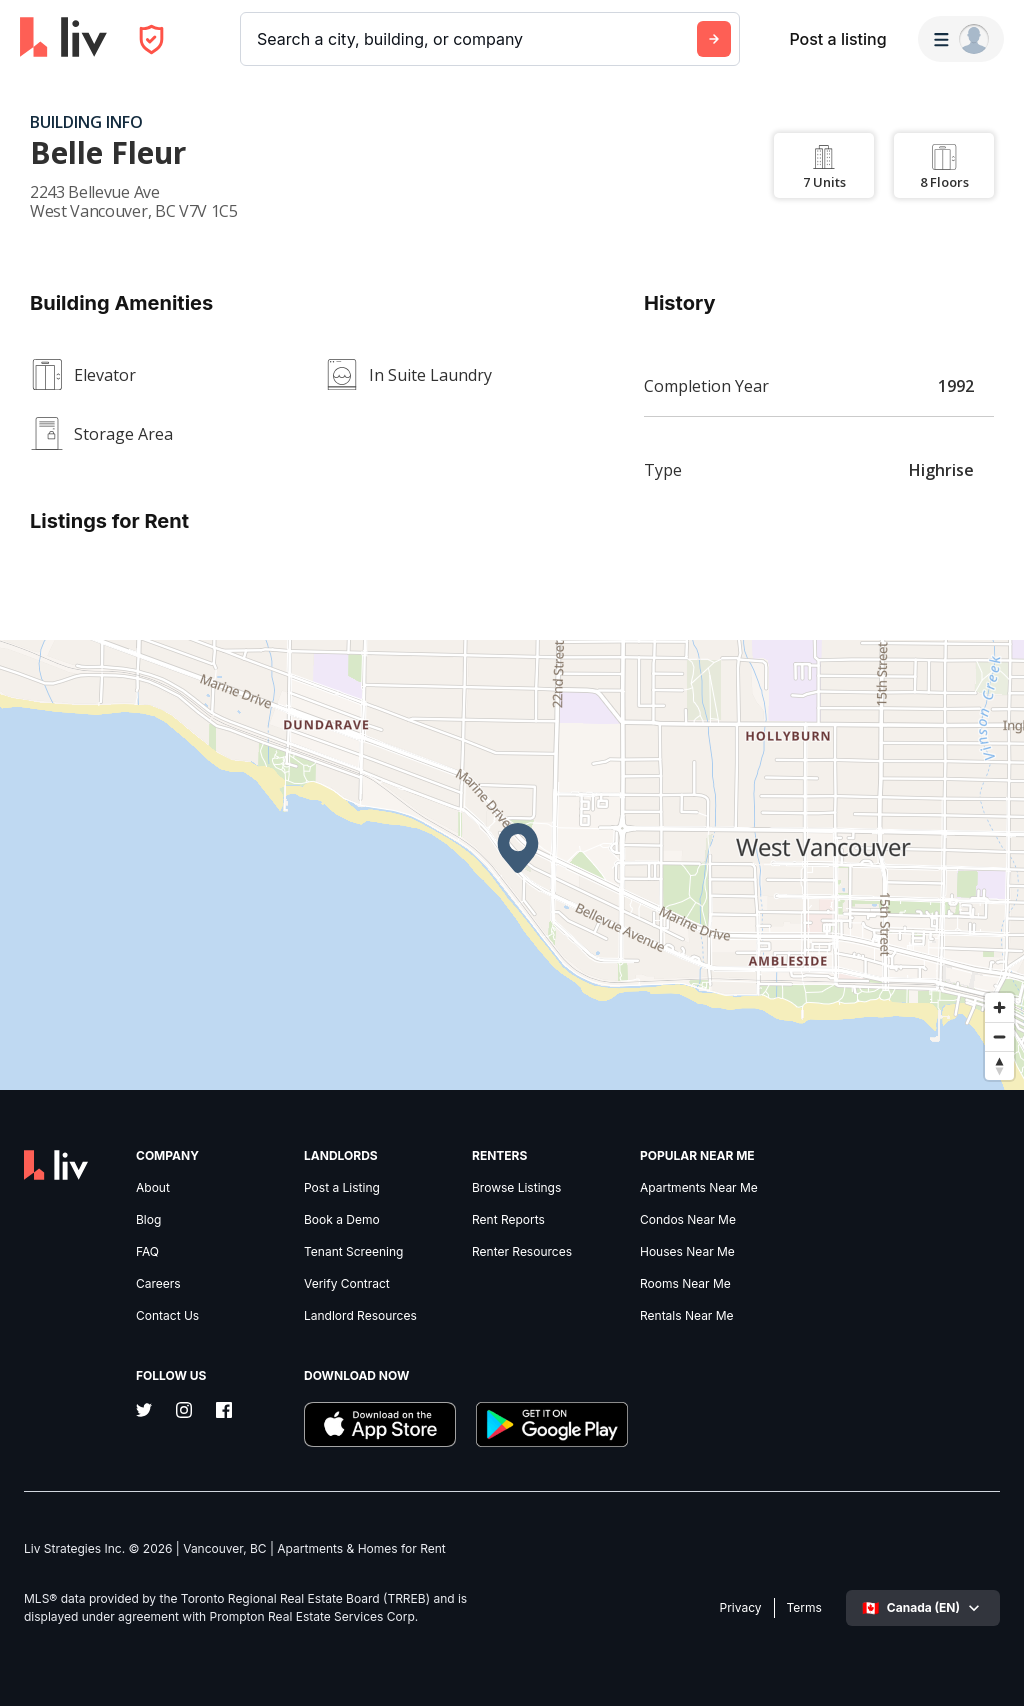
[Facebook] (224, 1412)
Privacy (741, 1608)
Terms (804, 1608)
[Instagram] (184, 1412)
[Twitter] (144, 1412)
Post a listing (837, 39)
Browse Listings (516, 1188)
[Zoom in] (999, 1007)
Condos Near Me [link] (688, 1220)
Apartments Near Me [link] (699, 1188)
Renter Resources (522, 1252)
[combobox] (259, 39)
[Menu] (961, 39)
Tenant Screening (353, 1252)
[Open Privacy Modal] (151, 39)
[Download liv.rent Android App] (552, 1426)
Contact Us (167, 1316)
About (153, 1188)
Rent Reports (508, 1220)
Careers (158, 1284)
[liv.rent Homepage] (63, 39)
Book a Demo (342, 1220)
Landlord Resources (360, 1316)
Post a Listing (342, 1188)
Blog (148, 1220)
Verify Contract (347, 1284)
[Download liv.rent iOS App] (380, 1426)
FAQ (147, 1252)
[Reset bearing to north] (999, 1065)
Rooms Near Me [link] (685, 1284)
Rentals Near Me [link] (687, 1316)
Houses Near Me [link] (687, 1252)
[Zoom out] (999, 1036)
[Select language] (923, 1608)
